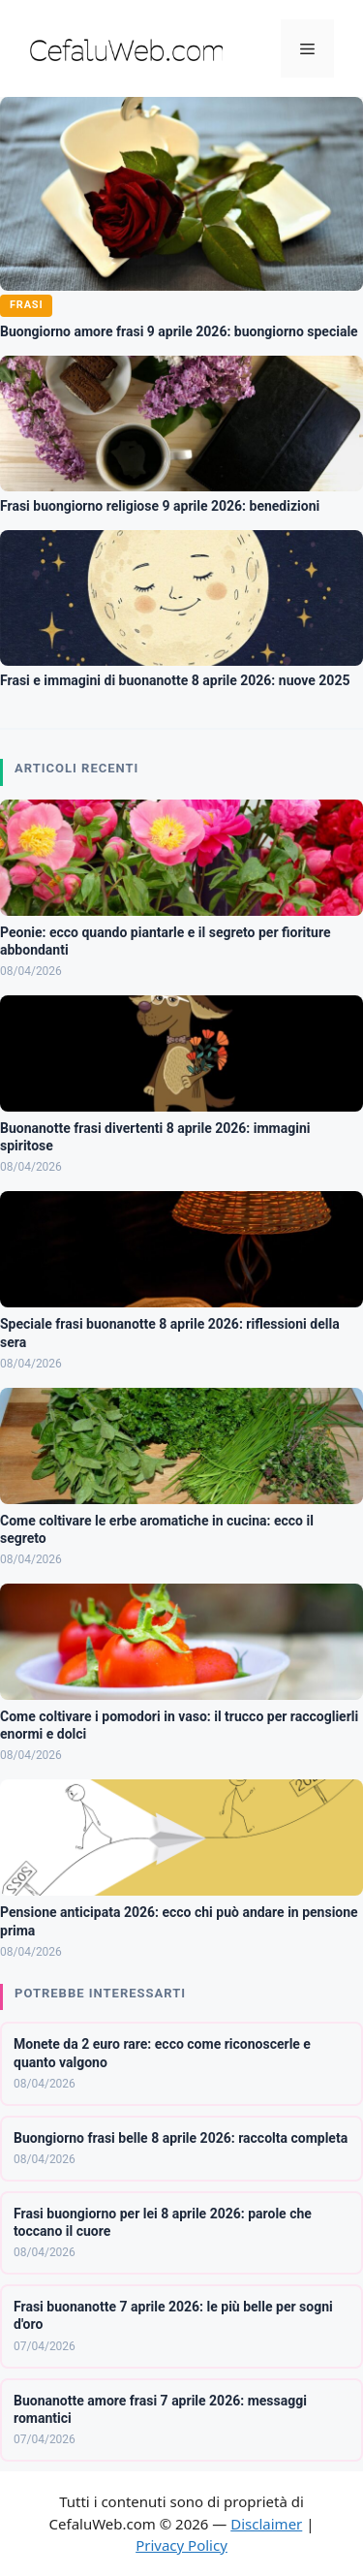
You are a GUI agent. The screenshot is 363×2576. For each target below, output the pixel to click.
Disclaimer (266, 2523)
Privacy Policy (181, 2545)
